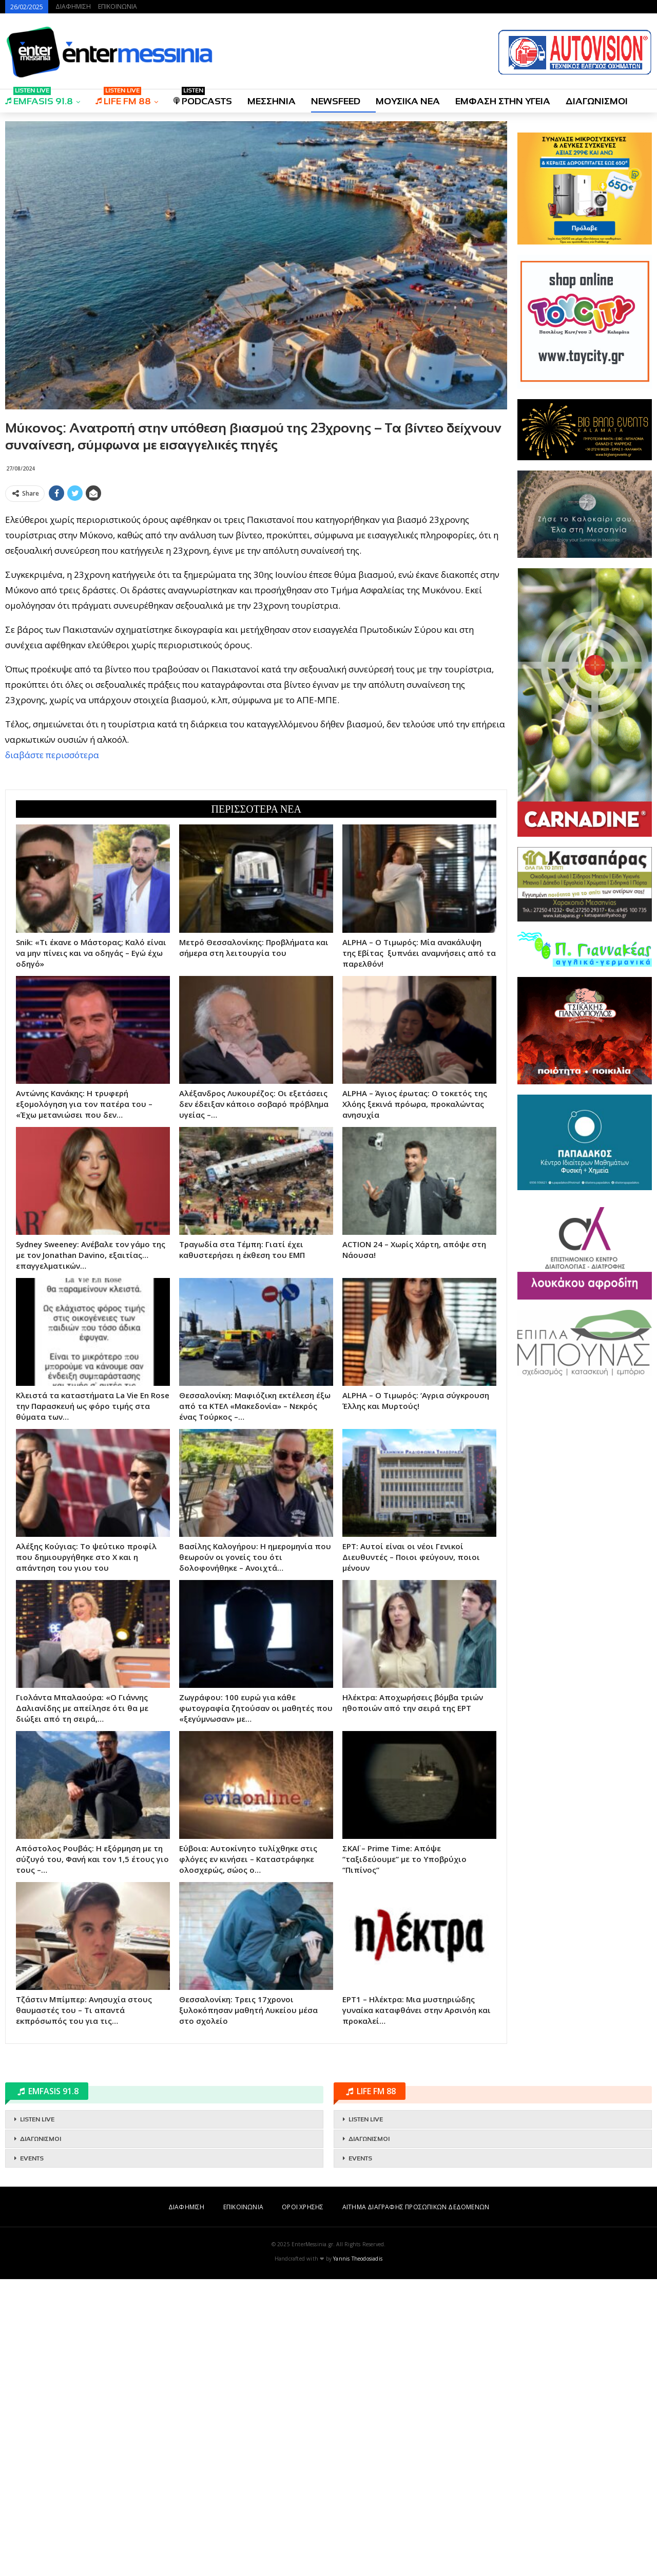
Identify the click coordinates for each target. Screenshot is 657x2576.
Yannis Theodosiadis (357, 2555)
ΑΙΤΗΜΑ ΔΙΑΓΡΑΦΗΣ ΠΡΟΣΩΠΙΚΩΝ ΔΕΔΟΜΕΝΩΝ (415, 2503)
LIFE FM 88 (123, 97)
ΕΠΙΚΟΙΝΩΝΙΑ (117, 6)
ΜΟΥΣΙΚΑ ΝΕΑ (408, 101)
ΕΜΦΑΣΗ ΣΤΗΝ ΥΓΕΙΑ (502, 101)
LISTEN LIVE (37, 2416)
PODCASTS (202, 97)
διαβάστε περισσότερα (52, 903)
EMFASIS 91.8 (39, 97)
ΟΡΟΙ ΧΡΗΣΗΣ (302, 2503)
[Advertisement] (256, 578)
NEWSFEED (335, 101)
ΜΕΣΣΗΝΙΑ (271, 101)
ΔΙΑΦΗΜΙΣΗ (73, 6)
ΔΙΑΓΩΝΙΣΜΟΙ (597, 101)
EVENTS (32, 2455)
